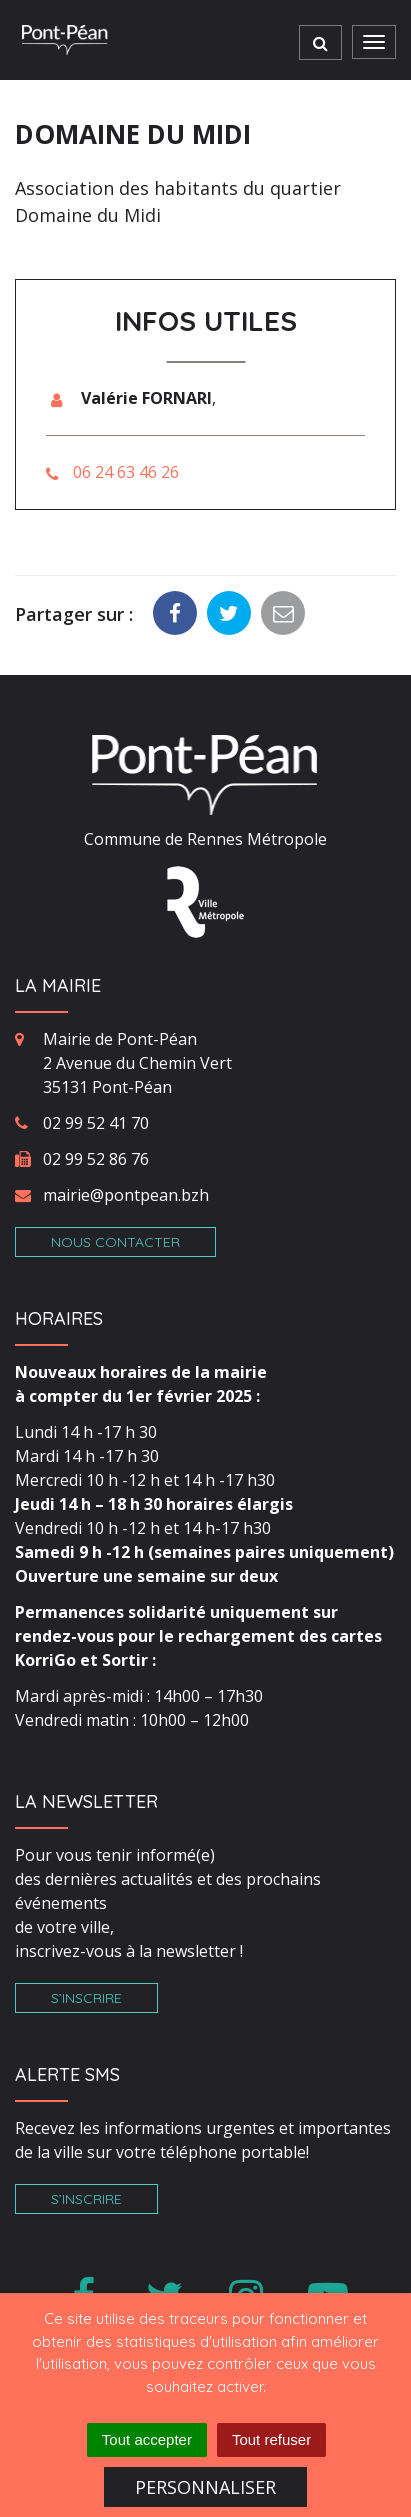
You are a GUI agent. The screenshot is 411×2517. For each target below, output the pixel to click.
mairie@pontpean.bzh (126, 1195)
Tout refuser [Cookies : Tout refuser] (271, 2439)
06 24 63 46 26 (126, 472)
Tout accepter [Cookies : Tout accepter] (147, 2439)
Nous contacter (115, 1242)
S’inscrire (86, 1998)
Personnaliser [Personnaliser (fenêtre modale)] (205, 2487)
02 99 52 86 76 (96, 1159)
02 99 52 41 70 (96, 1123)
